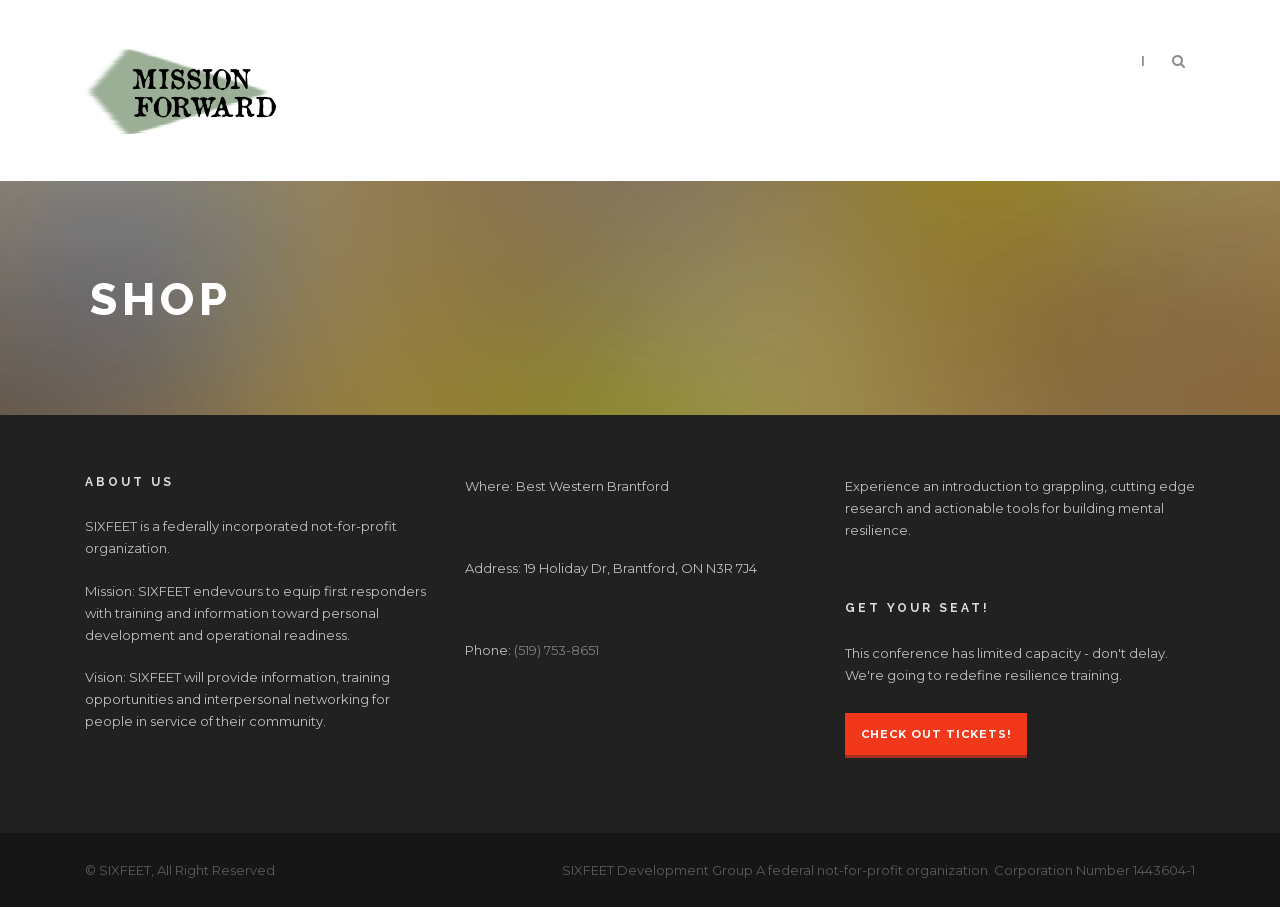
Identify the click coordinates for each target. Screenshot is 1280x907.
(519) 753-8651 (556, 650)
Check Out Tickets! (936, 734)
